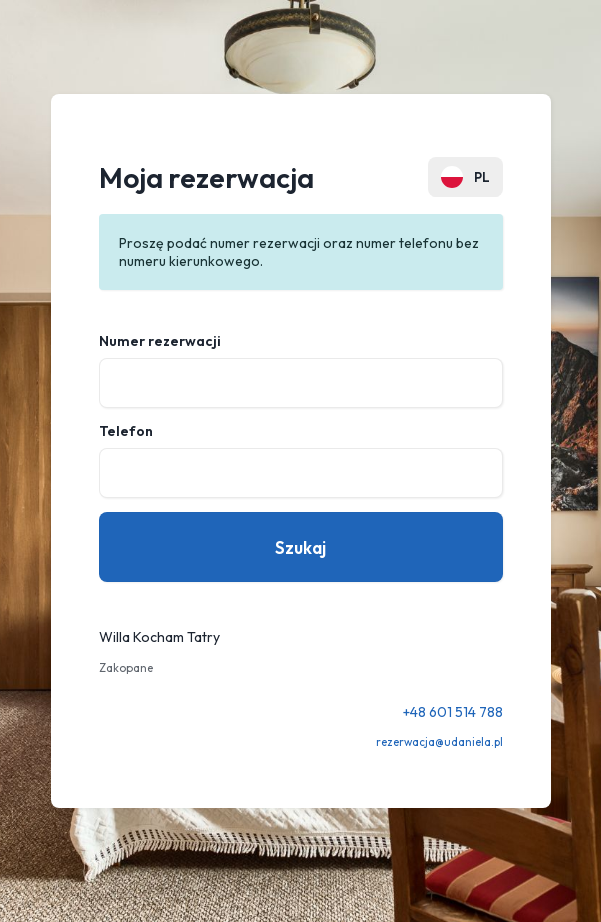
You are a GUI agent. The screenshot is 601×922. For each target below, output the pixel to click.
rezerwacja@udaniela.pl (439, 742)
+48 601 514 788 (453, 712)
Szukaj (300, 547)
